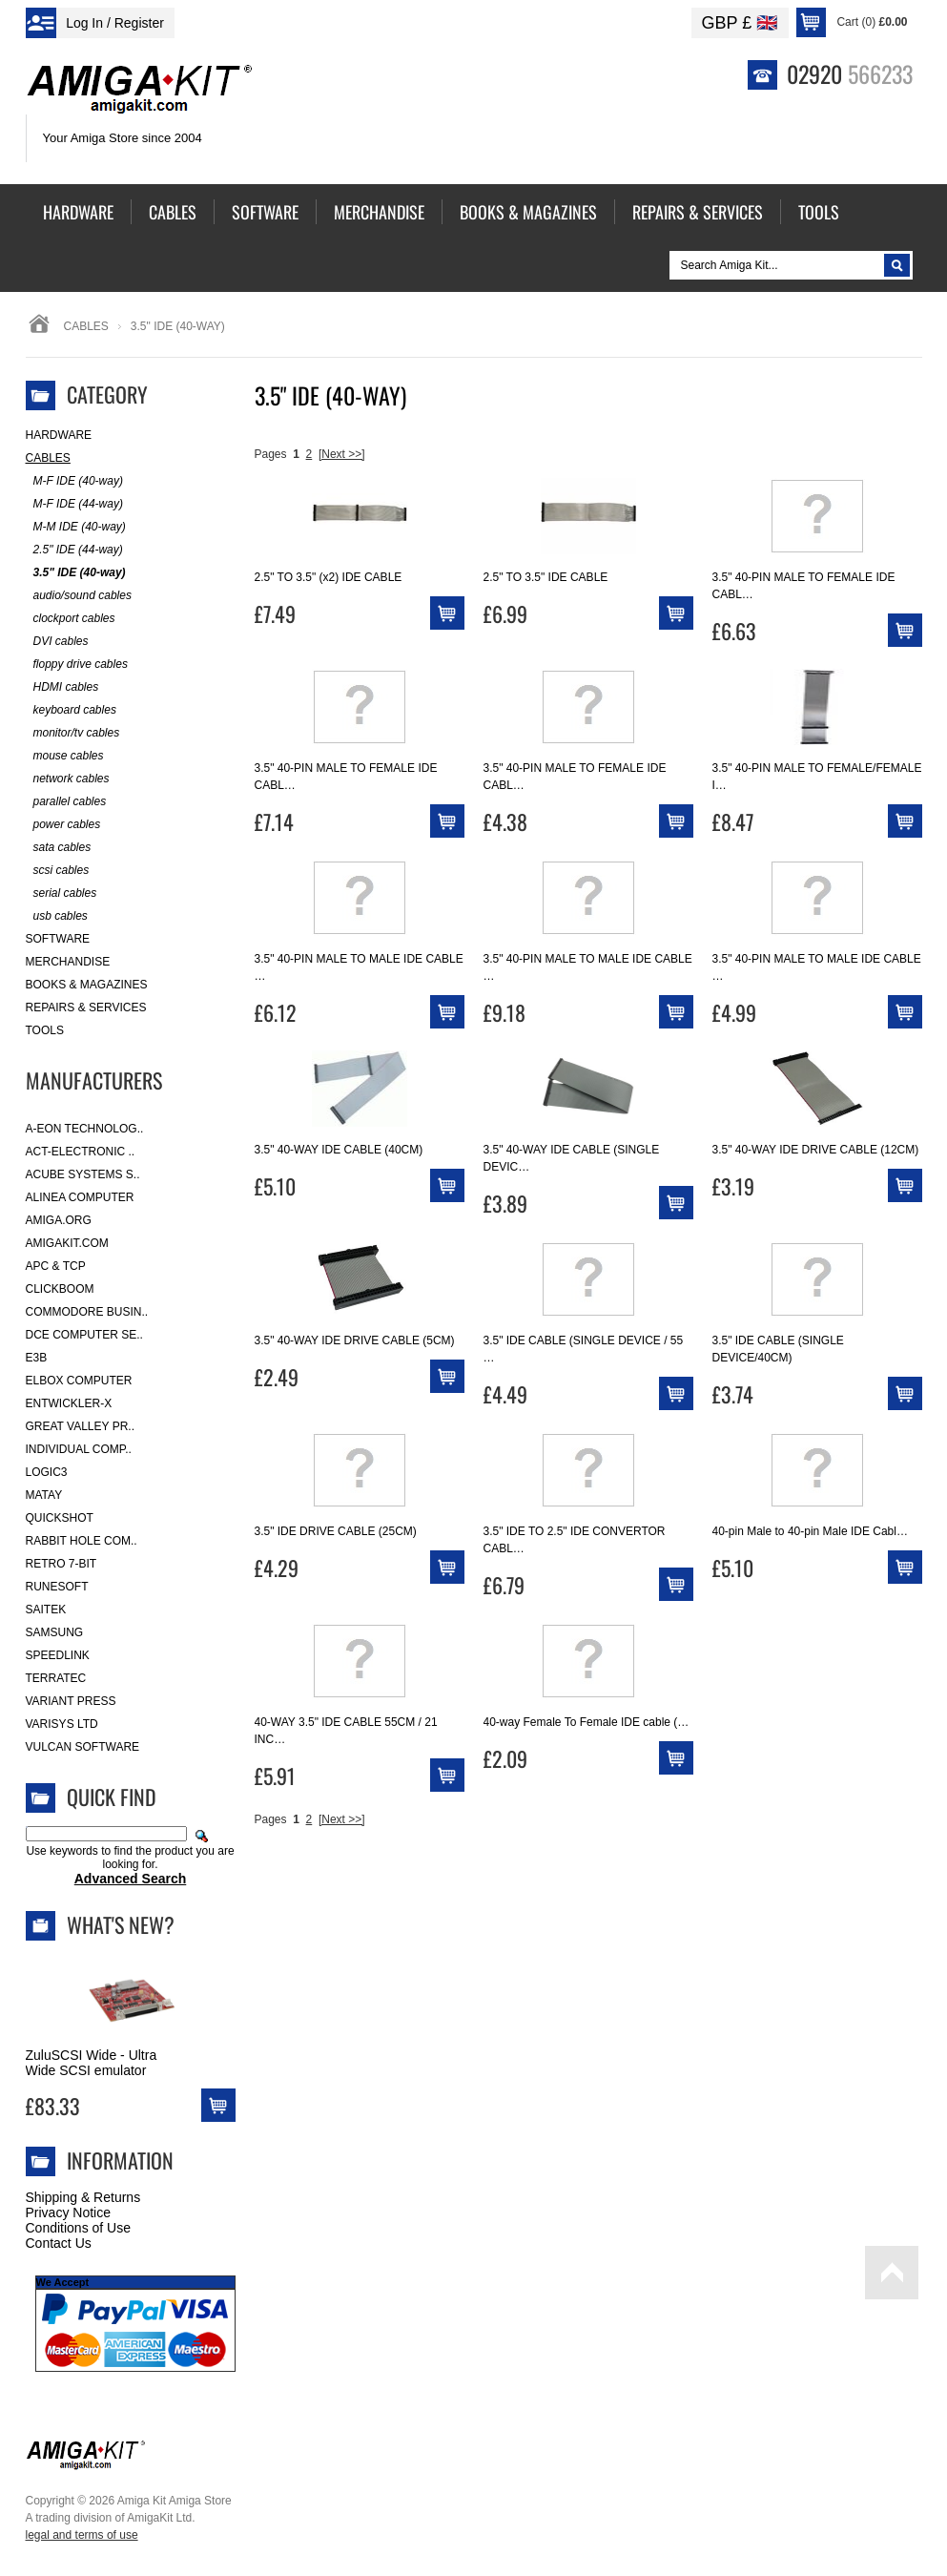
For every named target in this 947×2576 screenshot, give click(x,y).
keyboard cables (71, 710)
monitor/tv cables (73, 733)
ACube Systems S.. (83, 1174)
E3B (37, 1357)
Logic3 (47, 1472)
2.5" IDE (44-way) (74, 550)
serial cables (61, 893)
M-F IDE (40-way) (74, 481)
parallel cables (66, 802)
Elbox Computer (79, 1380)
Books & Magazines (87, 984)
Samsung (55, 1632)
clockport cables (70, 619)
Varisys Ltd (62, 1724)
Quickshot (59, 1518)
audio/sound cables (79, 596)
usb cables (57, 916)
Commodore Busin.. (87, 1312)
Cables (86, 326)
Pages (271, 454)
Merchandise (68, 961)
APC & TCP (56, 1266)
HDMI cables (62, 687)
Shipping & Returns (83, 2197)
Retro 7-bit (61, 1563)
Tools (45, 1030)
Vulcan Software (83, 1747)
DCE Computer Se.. (84, 1334)
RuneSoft (57, 1586)
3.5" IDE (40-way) (76, 573)
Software (58, 938)
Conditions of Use (79, 2227)
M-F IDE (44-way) (74, 504)
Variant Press (71, 1701)
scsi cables (58, 870)
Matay (44, 1495)
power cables (63, 825)
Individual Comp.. (79, 1449)
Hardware (59, 435)
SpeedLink (58, 1655)
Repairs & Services (86, 1007)
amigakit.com (67, 1243)
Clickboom (60, 1289)
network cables (68, 779)
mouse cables (65, 756)
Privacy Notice (68, 2212)
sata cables (59, 848)
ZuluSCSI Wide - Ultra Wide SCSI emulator (91, 2062)
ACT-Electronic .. (80, 1151)
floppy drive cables (77, 664)
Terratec (56, 1678)
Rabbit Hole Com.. (81, 1541)
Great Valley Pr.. (80, 1426)
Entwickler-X (69, 1403)
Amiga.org (59, 1220)
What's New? (121, 1924)
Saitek (46, 1609)
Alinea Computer (80, 1197)
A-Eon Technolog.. (85, 1128)
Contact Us (59, 2243)
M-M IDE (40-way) (76, 527)
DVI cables (57, 642)
